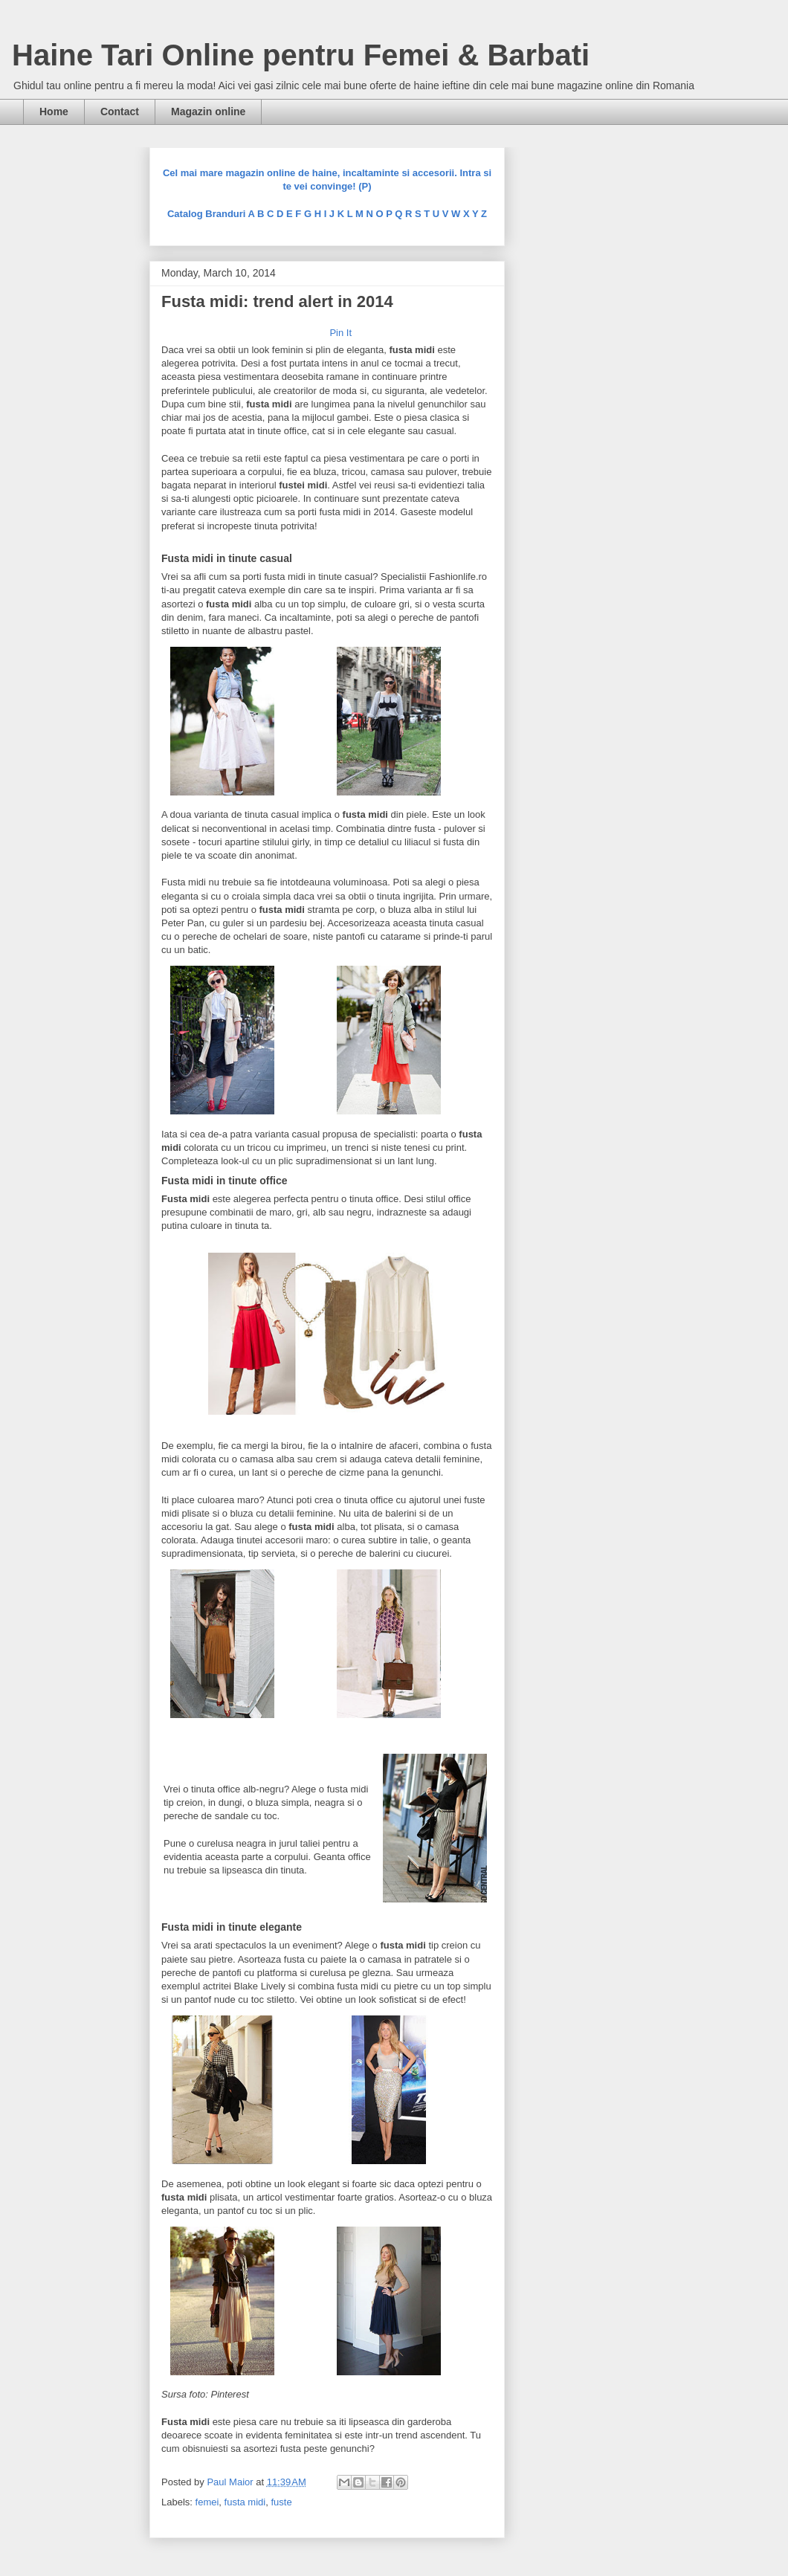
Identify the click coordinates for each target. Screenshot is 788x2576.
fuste (281, 2502)
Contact (119, 111)
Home (53, 111)
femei (207, 2502)
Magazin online (208, 111)
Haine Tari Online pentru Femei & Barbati (301, 55)
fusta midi (245, 2502)
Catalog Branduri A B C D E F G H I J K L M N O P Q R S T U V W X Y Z (327, 213)
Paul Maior (231, 2482)
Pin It (340, 332)
